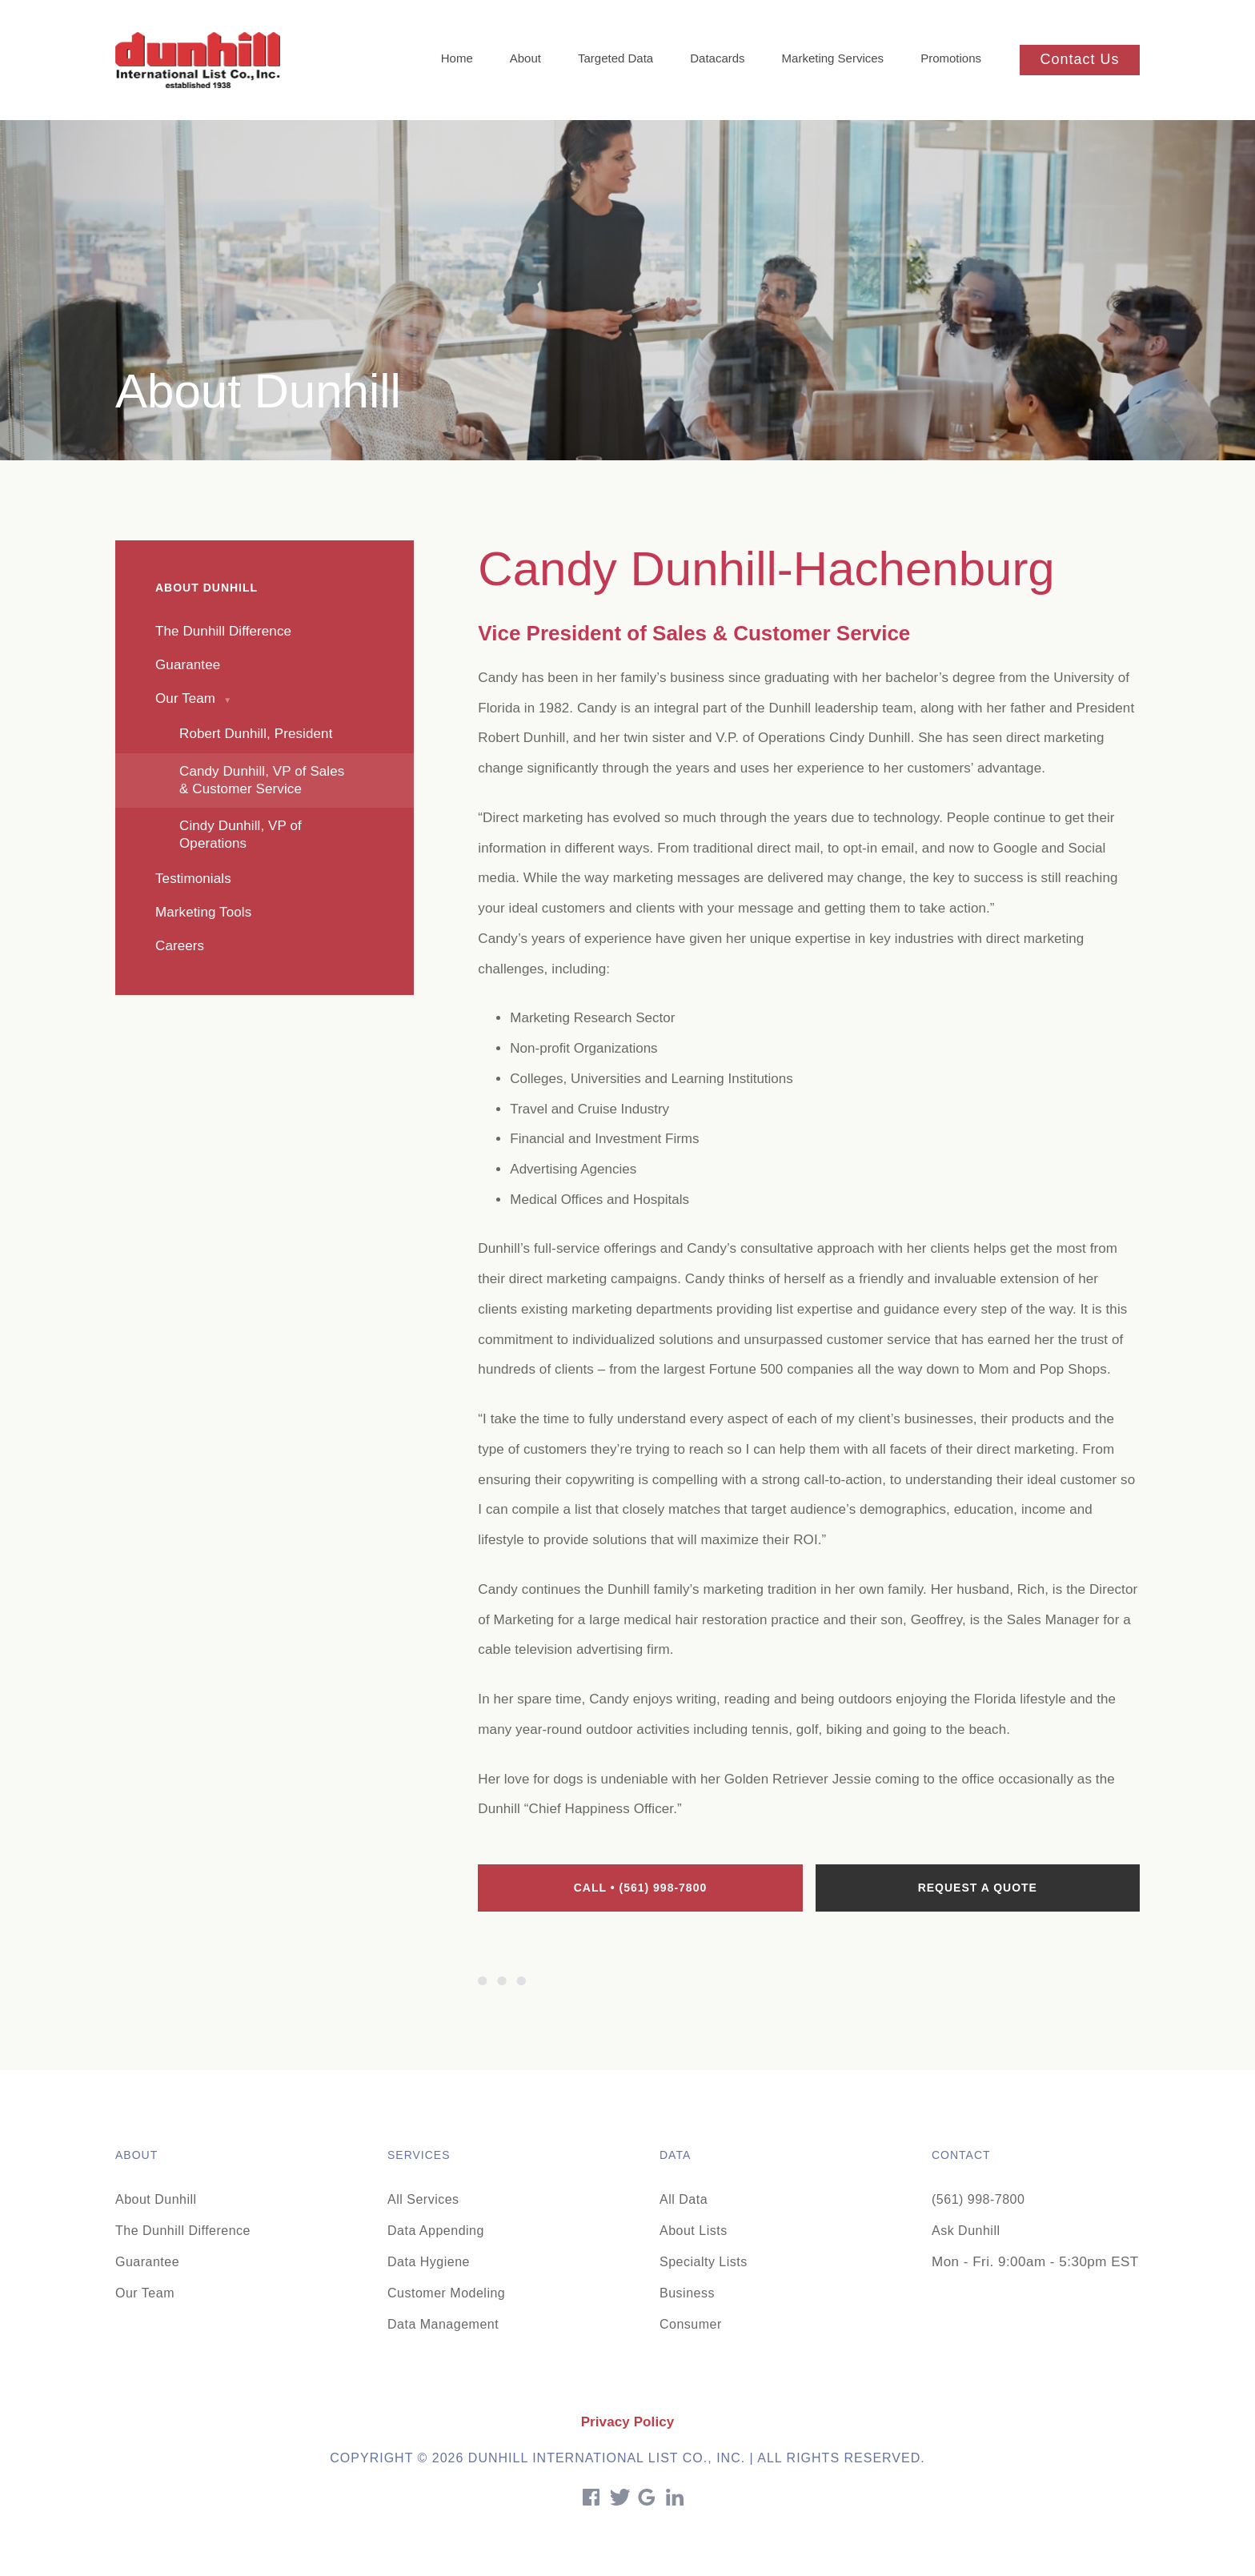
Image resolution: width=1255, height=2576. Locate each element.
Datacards (717, 58)
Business (687, 2293)
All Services (423, 2199)
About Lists (694, 2230)
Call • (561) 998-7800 (641, 1887)
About (525, 58)
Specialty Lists (704, 2262)
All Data (684, 2199)
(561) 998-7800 (978, 2199)
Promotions (950, 58)
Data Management (443, 2324)
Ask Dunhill (966, 2230)
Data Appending (435, 2230)
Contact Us (1079, 59)
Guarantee (147, 2262)
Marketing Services (833, 58)
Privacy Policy (628, 2422)
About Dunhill (156, 2199)
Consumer (691, 2324)
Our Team (144, 2293)
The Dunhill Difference (183, 2230)
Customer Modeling (446, 2293)
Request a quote (977, 1887)
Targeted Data (615, 58)
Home (457, 58)
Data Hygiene (428, 2262)
